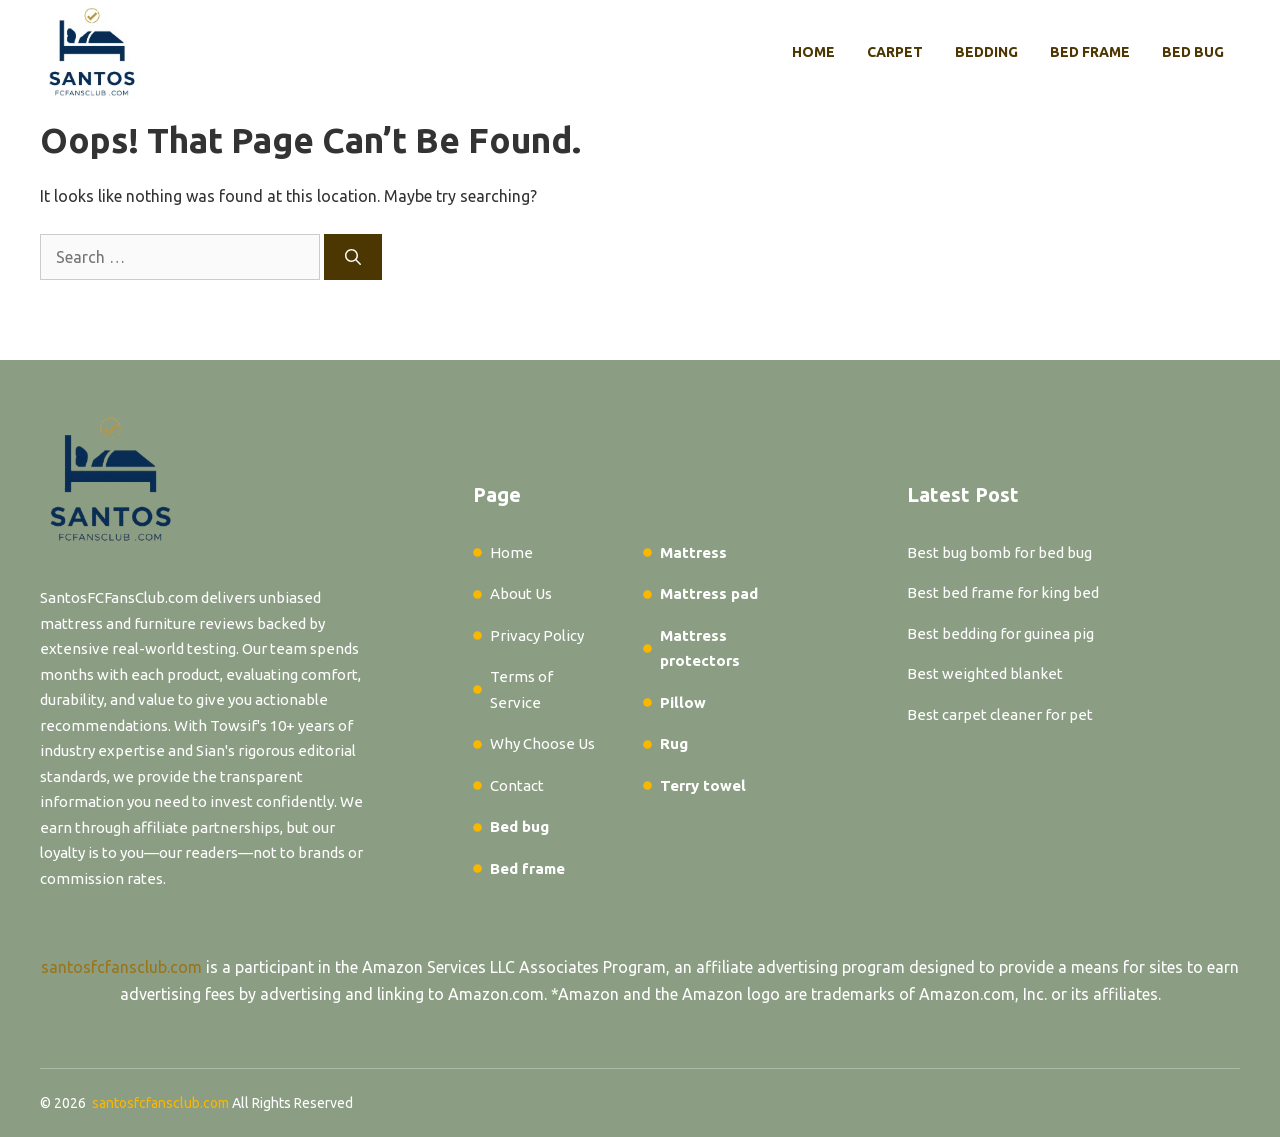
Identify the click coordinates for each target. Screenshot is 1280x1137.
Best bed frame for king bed (1003, 592)
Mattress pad (709, 593)
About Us (521, 593)
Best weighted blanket (985, 673)
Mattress (693, 552)
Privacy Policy (537, 635)
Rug (674, 743)
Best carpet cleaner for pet (1000, 714)
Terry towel (703, 785)
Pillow (683, 702)
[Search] (353, 257)
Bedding (986, 52)
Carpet (895, 52)
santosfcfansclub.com (121, 967)
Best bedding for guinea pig (1000, 633)
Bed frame (1090, 52)
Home (813, 52)
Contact (517, 785)
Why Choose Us (542, 743)
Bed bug (1193, 52)
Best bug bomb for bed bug (999, 552)
